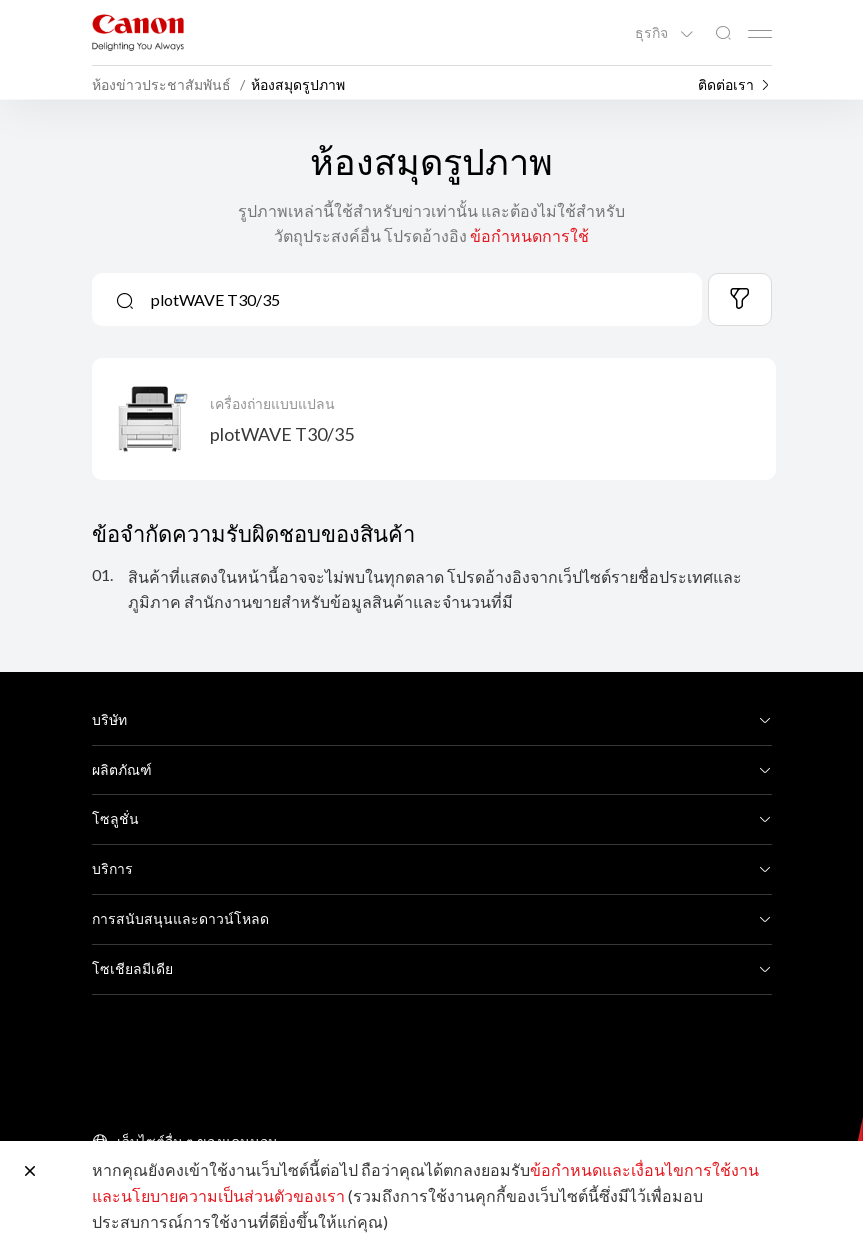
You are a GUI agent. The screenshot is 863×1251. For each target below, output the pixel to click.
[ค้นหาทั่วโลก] (723, 33)
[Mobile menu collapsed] (760, 34)
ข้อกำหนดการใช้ (529, 235)
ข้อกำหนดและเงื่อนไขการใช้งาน (644, 1169)
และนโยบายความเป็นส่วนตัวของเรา (218, 1195)
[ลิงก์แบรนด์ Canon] (138, 32)
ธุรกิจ (653, 33)
